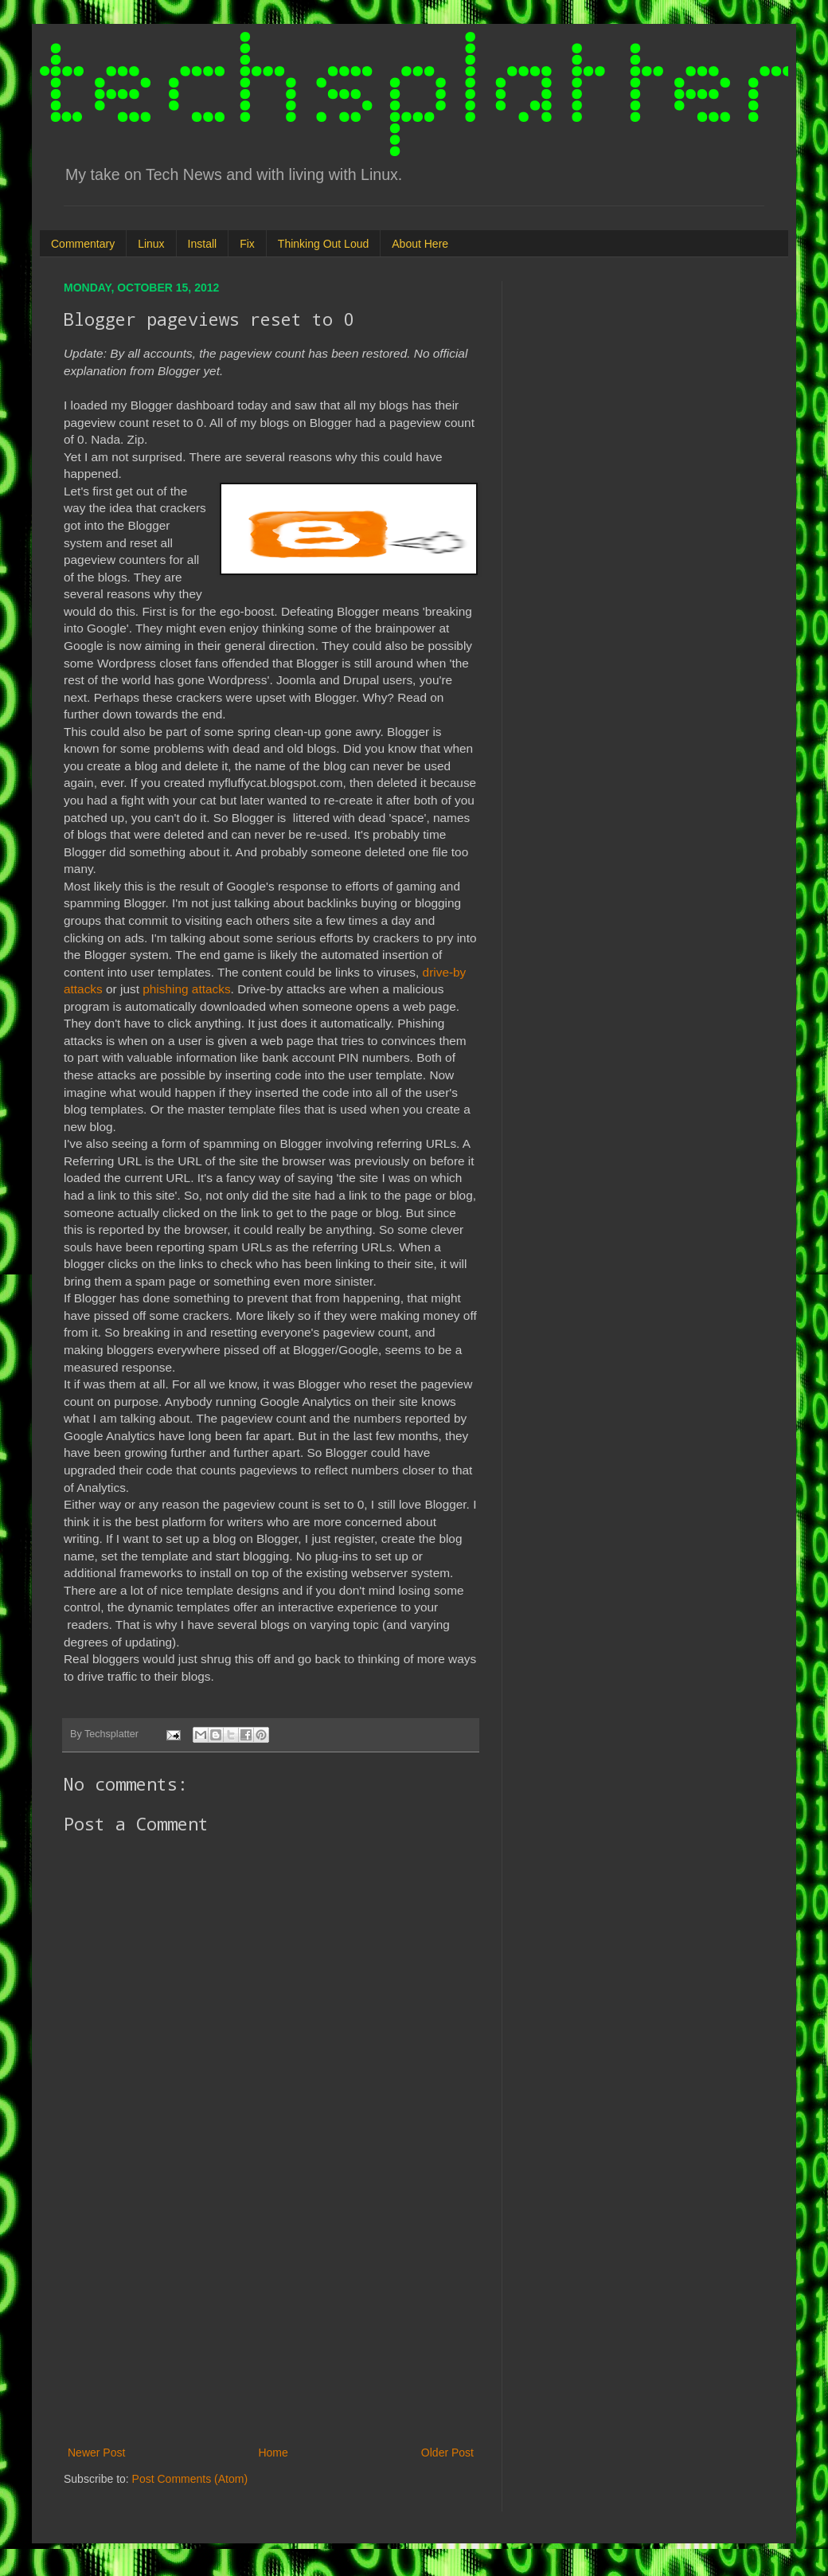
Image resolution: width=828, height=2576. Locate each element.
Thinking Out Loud (323, 243)
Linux (151, 243)
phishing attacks (185, 989)
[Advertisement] (271, 2311)
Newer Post (96, 2452)
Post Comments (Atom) (190, 2478)
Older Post (447, 2452)
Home (272, 2452)
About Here (420, 243)
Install (202, 243)
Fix (247, 243)
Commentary (83, 243)
